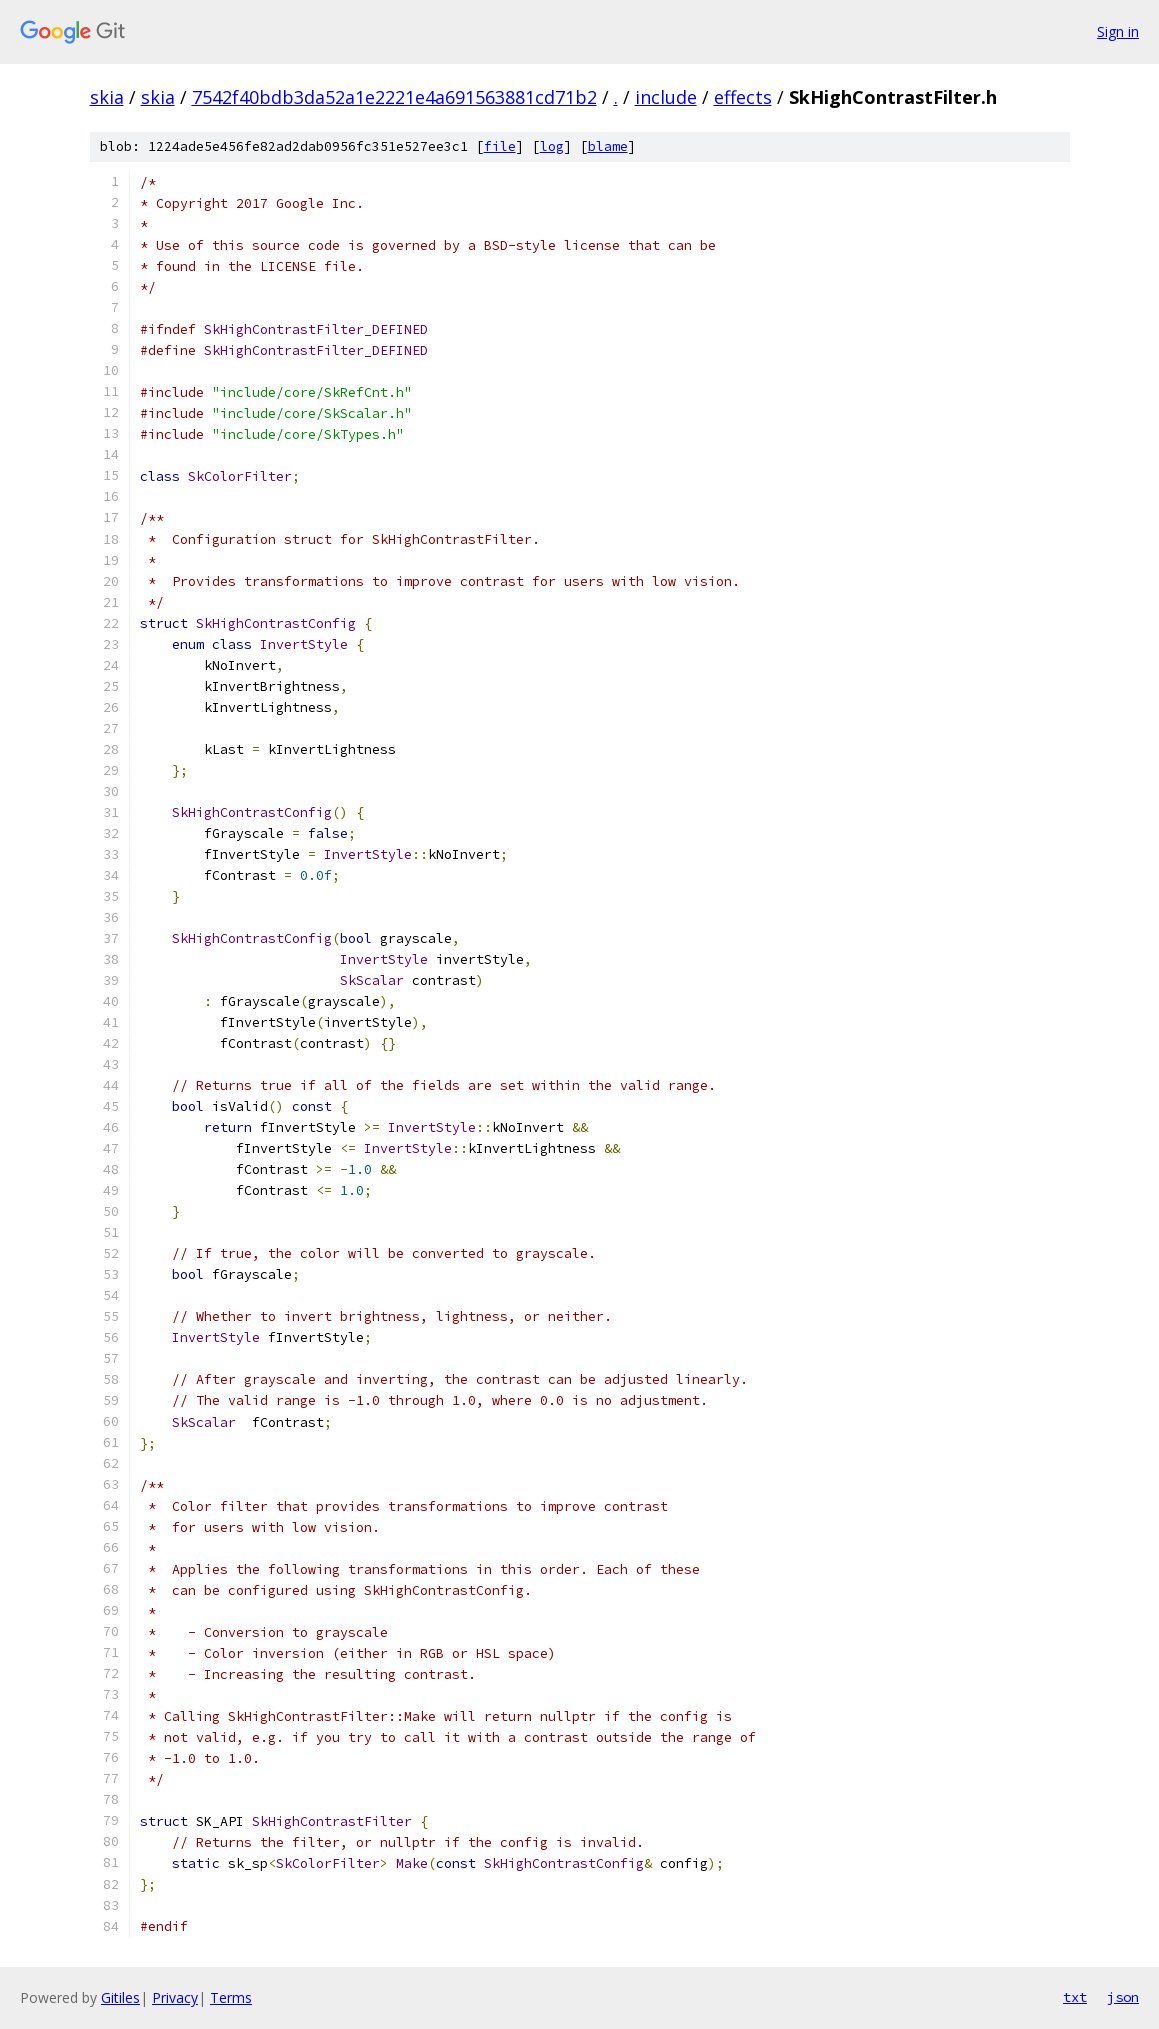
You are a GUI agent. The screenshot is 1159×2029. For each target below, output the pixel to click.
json (1123, 1997)
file (500, 146)
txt (1075, 1997)
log (552, 146)
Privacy (175, 1997)
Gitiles (120, 1997)
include (666, 97)
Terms (231, 1997)
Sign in (1118, 31)
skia (107, 97)
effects (743, 97)
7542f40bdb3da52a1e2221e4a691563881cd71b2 (394, 97)
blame (608, 146)
